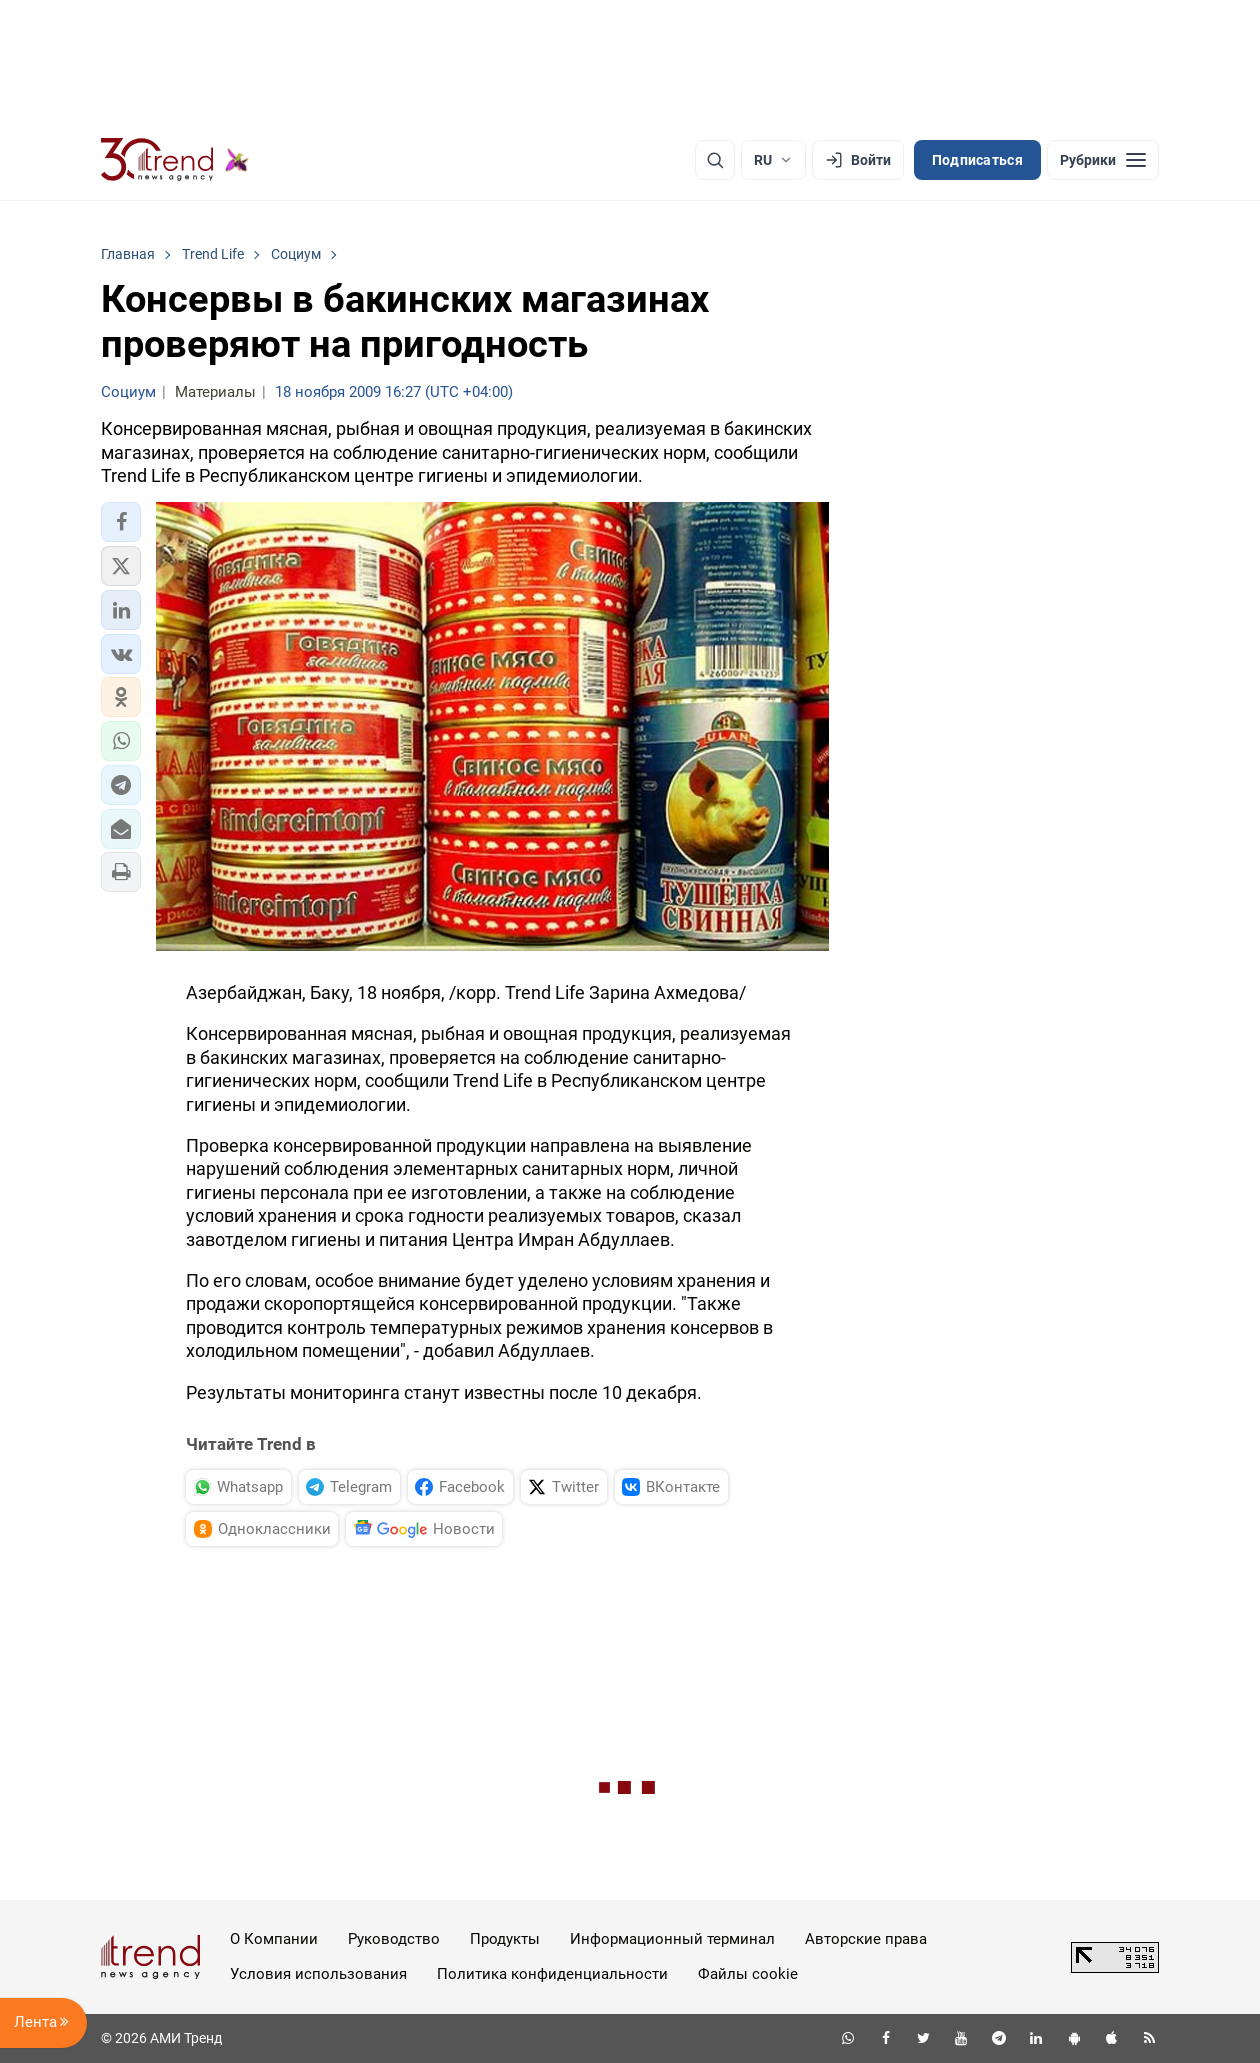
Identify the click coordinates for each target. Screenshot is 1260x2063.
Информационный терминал (672, 1939)
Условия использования (318, 1974)
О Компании (274, 1939)
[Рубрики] (1103, 160)
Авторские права (866, 1939)
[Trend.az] (175, 160)
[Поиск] (715, 160)
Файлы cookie (748, 1974)
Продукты (505, 1939)
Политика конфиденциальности (552, 1974)
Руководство (394, 1939)
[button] (121, 522)
